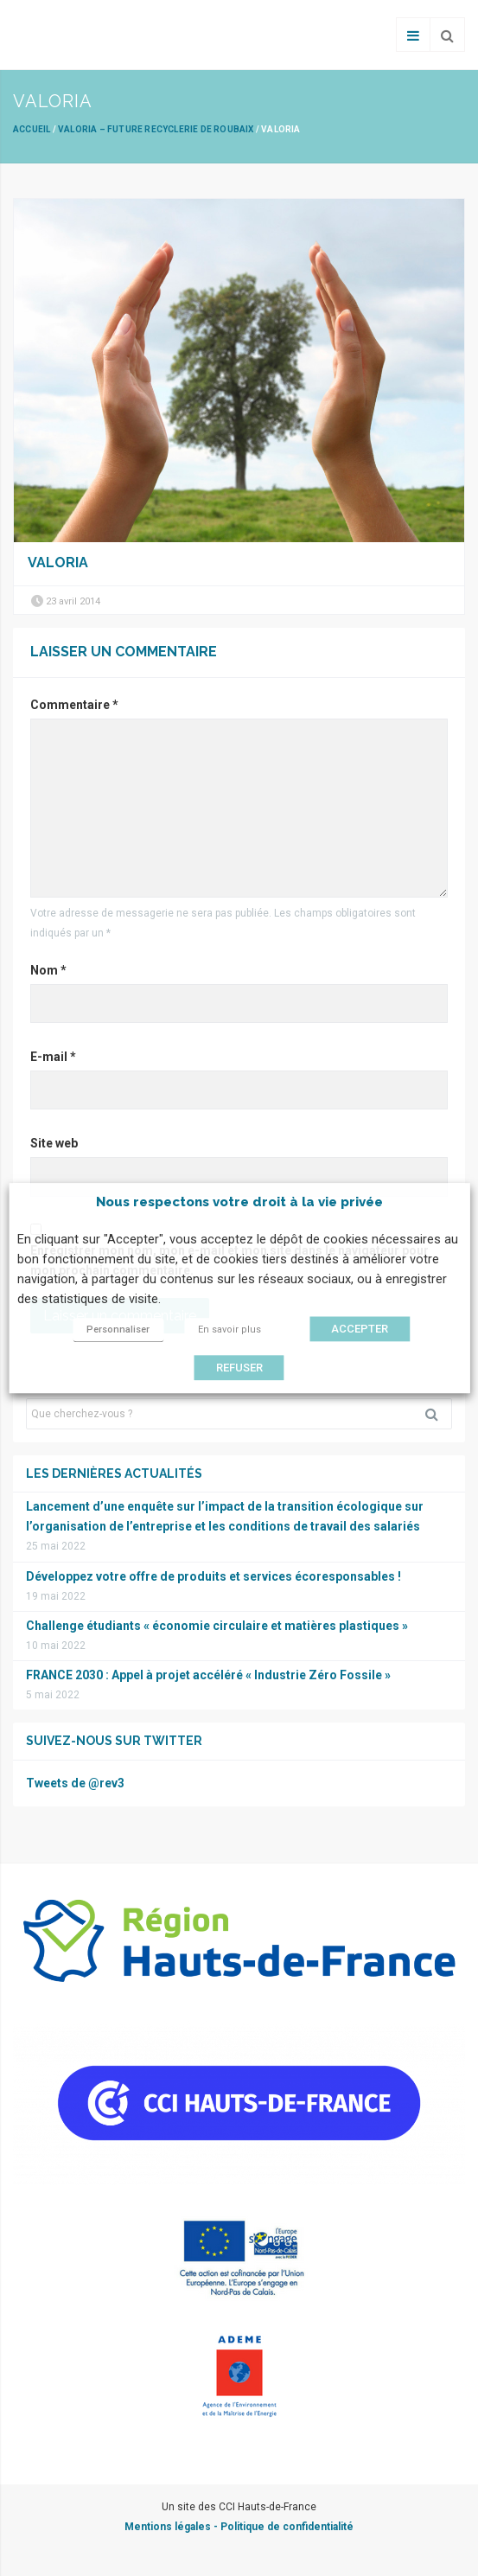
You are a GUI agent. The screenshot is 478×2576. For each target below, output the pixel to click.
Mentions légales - (172, 2527)
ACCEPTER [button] (359, 1328)
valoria (58, 562)
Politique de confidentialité (287, 2527)
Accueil (31, 129)
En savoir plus (229, 1329)
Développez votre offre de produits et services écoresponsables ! (213, 1576)
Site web (54, 1143)
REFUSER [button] (239, 1367)
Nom (48, 970)
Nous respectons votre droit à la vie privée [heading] (239, 1202)
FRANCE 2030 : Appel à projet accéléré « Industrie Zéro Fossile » (208, 1675)
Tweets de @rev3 (75, 1783)
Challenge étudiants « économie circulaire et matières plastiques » (217, 1626)
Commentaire (74, 705)
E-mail (53, 1057)
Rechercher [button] (438, 1413)
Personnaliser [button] (118, 1329)
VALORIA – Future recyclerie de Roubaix (156, 129)
